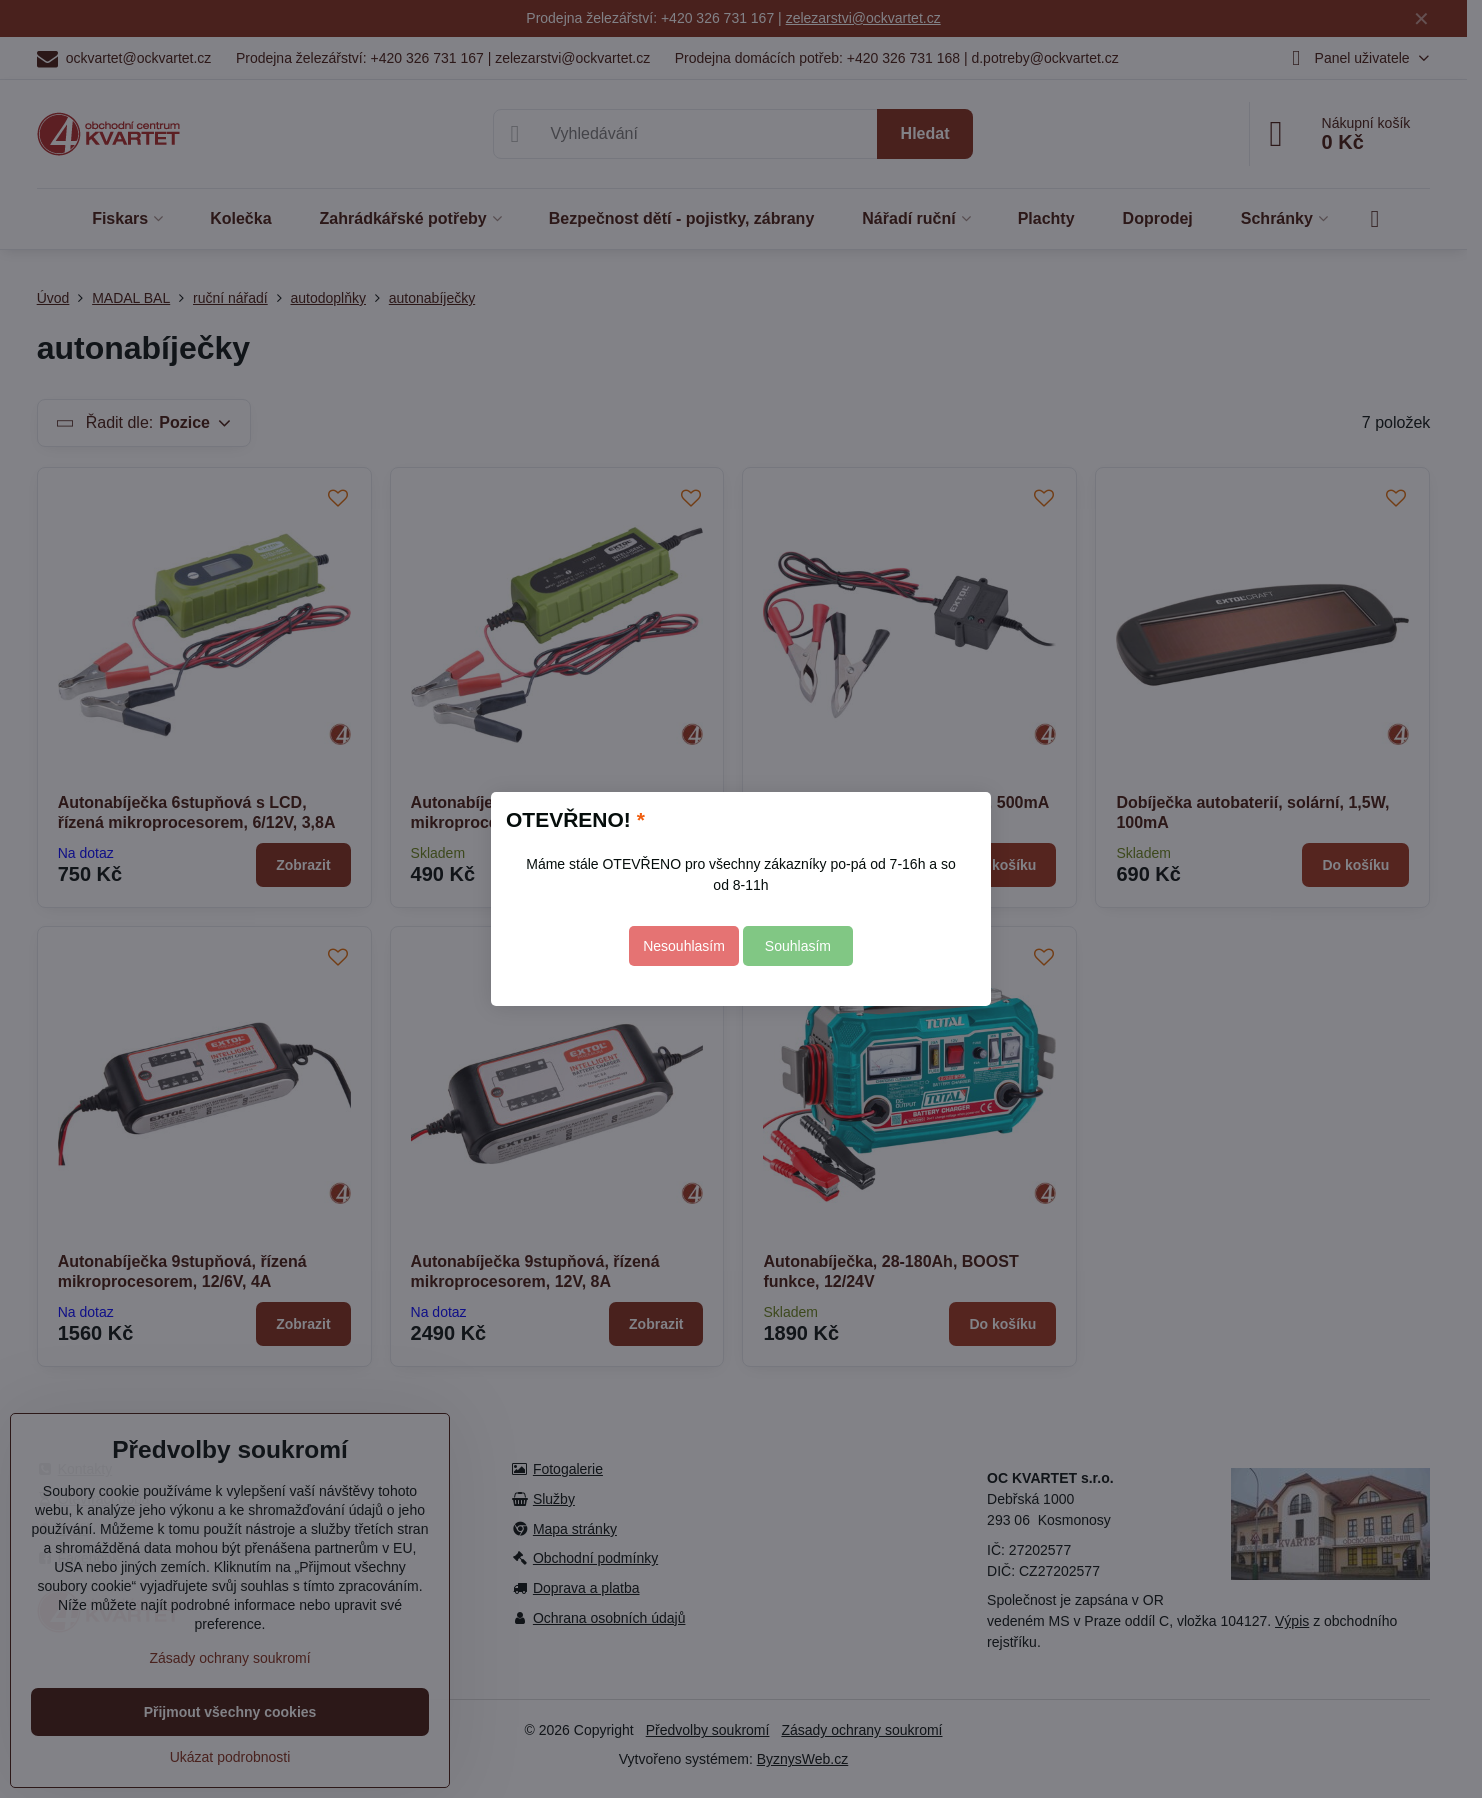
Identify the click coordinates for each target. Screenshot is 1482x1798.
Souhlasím (798, 946)
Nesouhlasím (684, 946)
